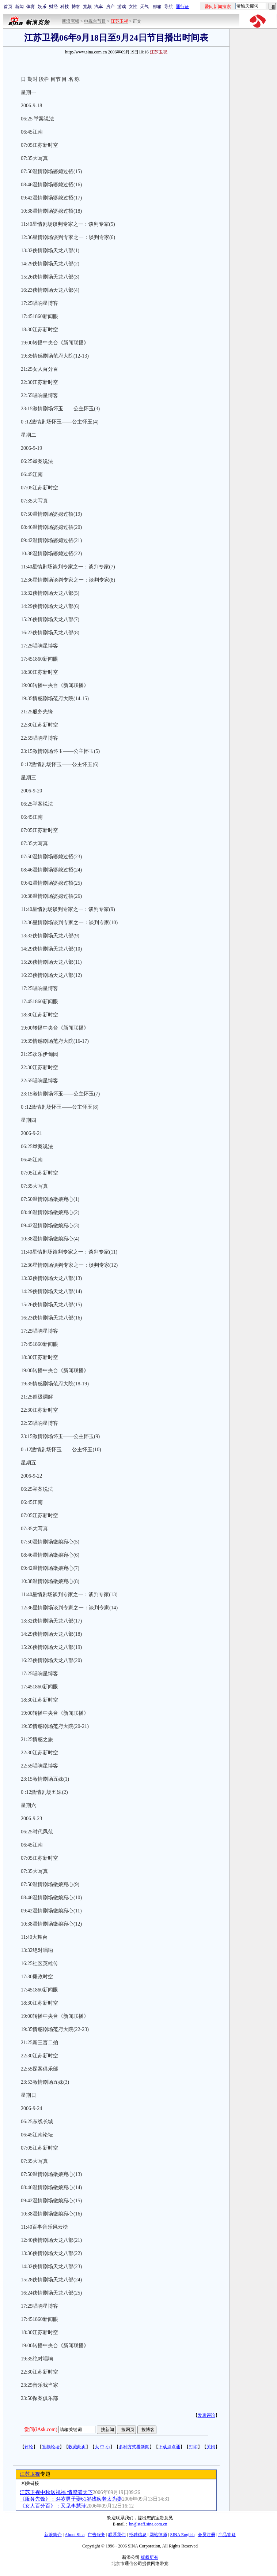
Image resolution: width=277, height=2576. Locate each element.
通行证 (182, 6)
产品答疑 (227, 2534)
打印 (193, 2446)
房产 (110, 6)
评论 (28, 2446)
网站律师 (158, 2534)
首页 (8, 6)
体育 (30, 6)
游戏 (121, 6)
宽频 (87, 6)
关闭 (210, 2446)
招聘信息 (138, 2534)
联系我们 (117, 2534)
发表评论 (206, 2415)
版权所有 (149, 2557)
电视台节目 (95, 21)
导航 (168, 6)
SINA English (182, 2534)
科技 (64, 6)
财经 (53, 6)
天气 (144, 6)
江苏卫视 (30, 2474)
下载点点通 (169, 2446)
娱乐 (42, 6)
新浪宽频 (70, 21)
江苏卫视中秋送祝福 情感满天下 (56, 2492)
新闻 (19, 6)
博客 (76, 6)
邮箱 (157, 6)
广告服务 (96, 2534)
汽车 (98, 6)
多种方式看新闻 (134, 2446)
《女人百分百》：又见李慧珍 (53, 2506)
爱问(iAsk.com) (40, 2429)
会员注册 (206, 2534)
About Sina (74, 2534)
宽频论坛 (51, 2446)
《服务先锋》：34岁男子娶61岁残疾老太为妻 (71, 2499)
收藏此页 (77, 2446)
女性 (133, 6)
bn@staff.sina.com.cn (148, 2524)
